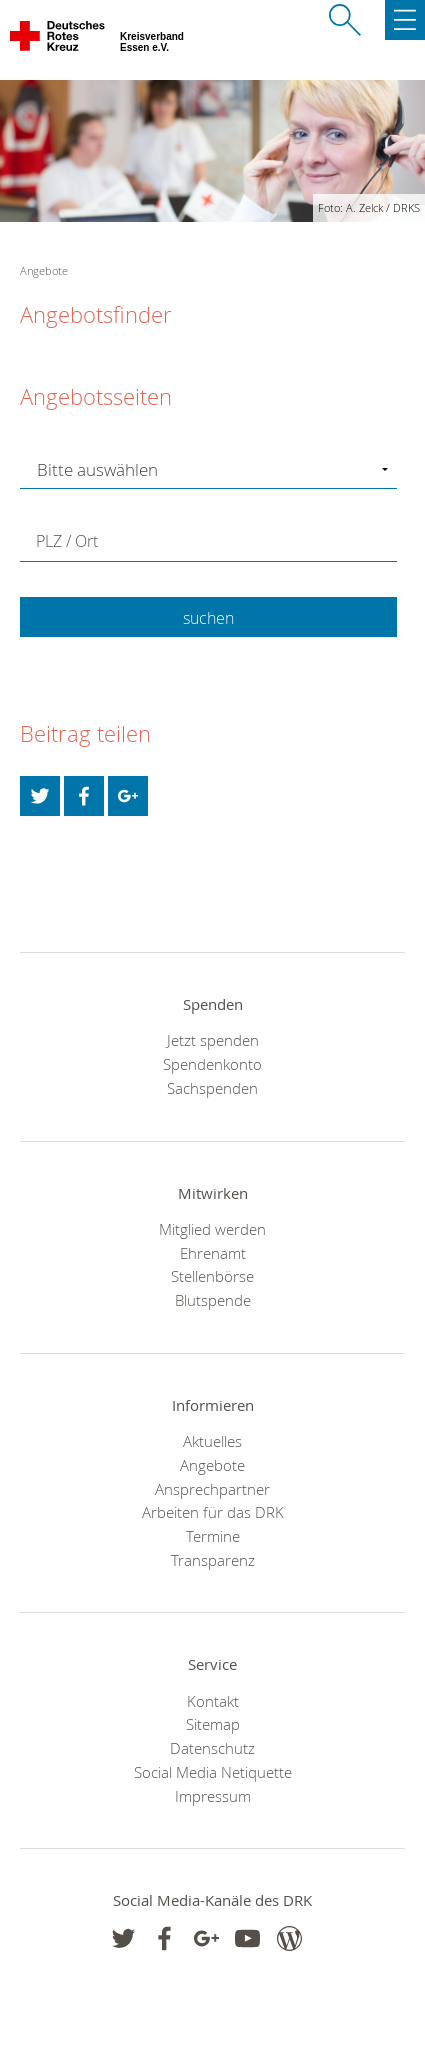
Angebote (212, 1465)
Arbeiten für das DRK (213, 1512)
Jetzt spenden (213, 1040)
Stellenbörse (212, 1276)
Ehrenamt (213, 1253)
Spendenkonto (212, 1064)
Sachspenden (212, 1088)
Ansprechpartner (212, 1489)
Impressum (213, 1796)
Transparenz (213, 1560)
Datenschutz (212, 1748)
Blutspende (213, 1300)
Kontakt (213, 1701)
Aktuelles (212, 1441)
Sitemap (213, 1724)
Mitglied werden (212, 1229)
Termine (213, 1536)
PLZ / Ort (67, 541)
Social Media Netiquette (213, 1772)
